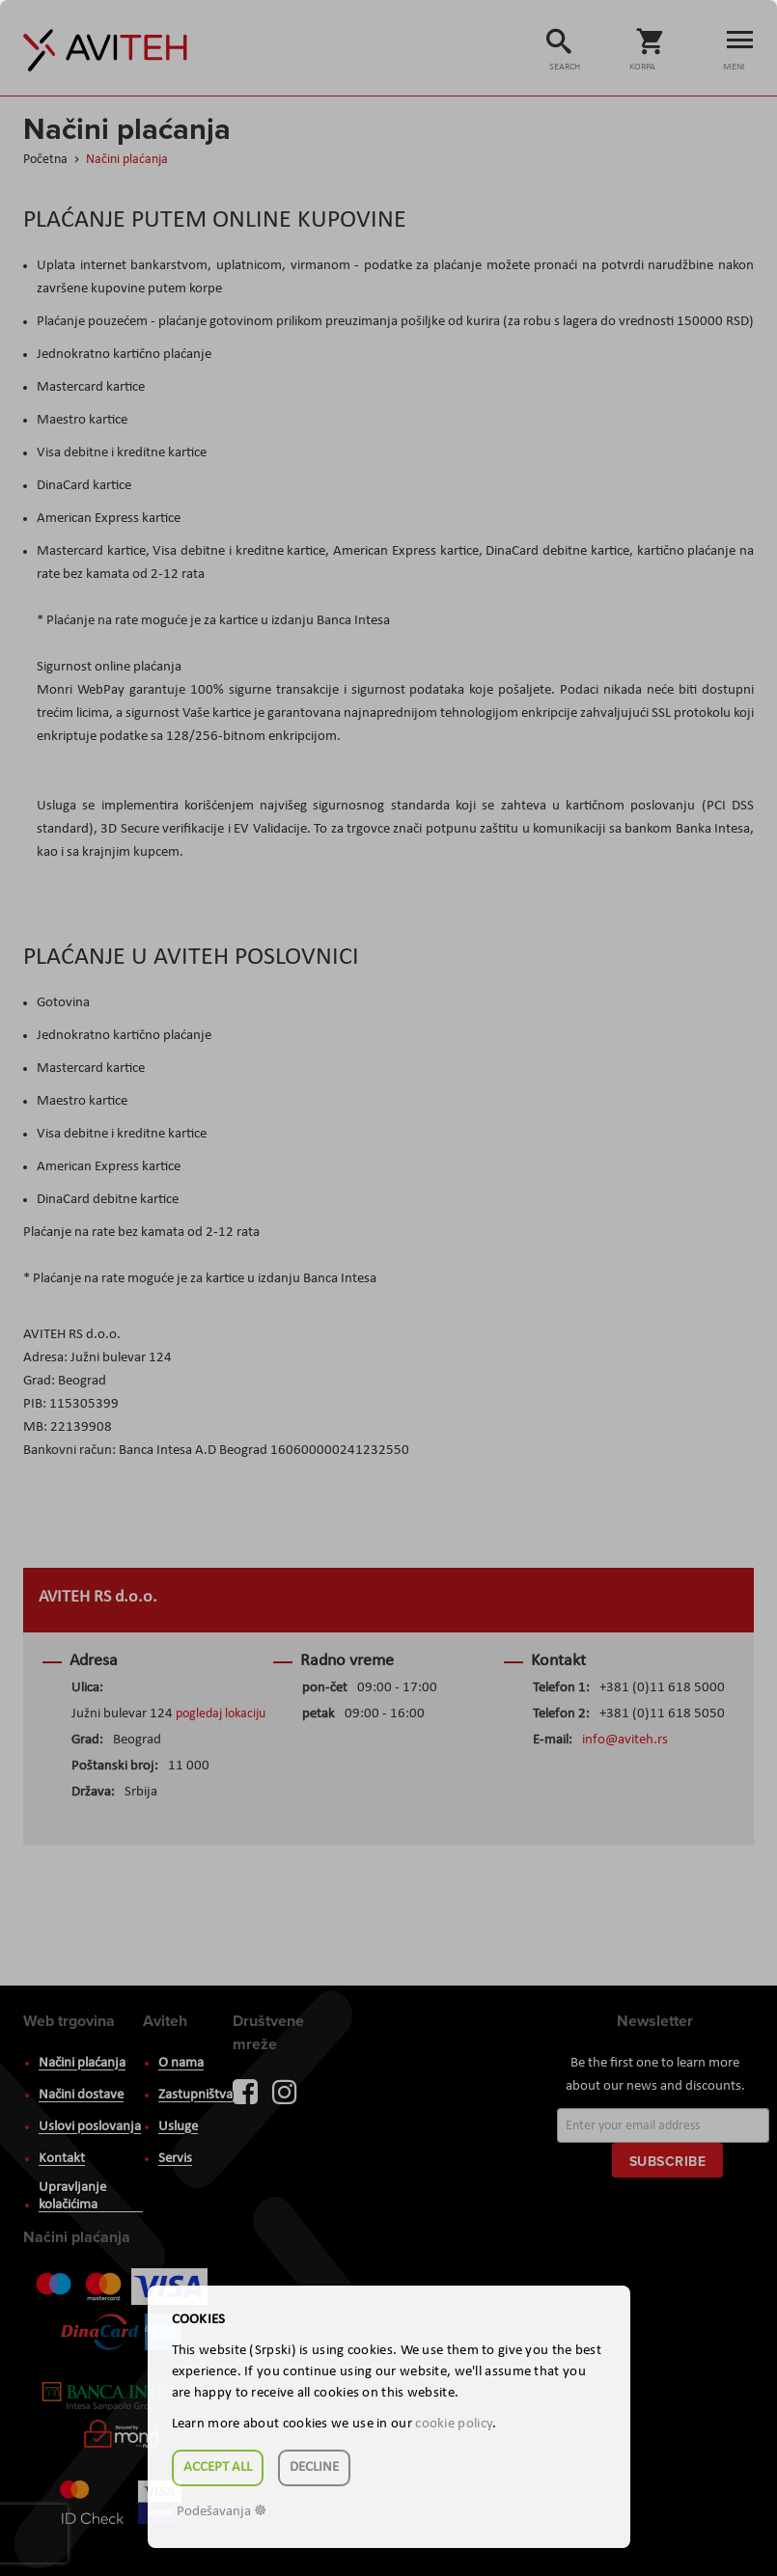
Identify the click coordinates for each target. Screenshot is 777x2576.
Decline (314, 2467)
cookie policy (453, 2424)
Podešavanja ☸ (221, 2512)
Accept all (217, 2467)
